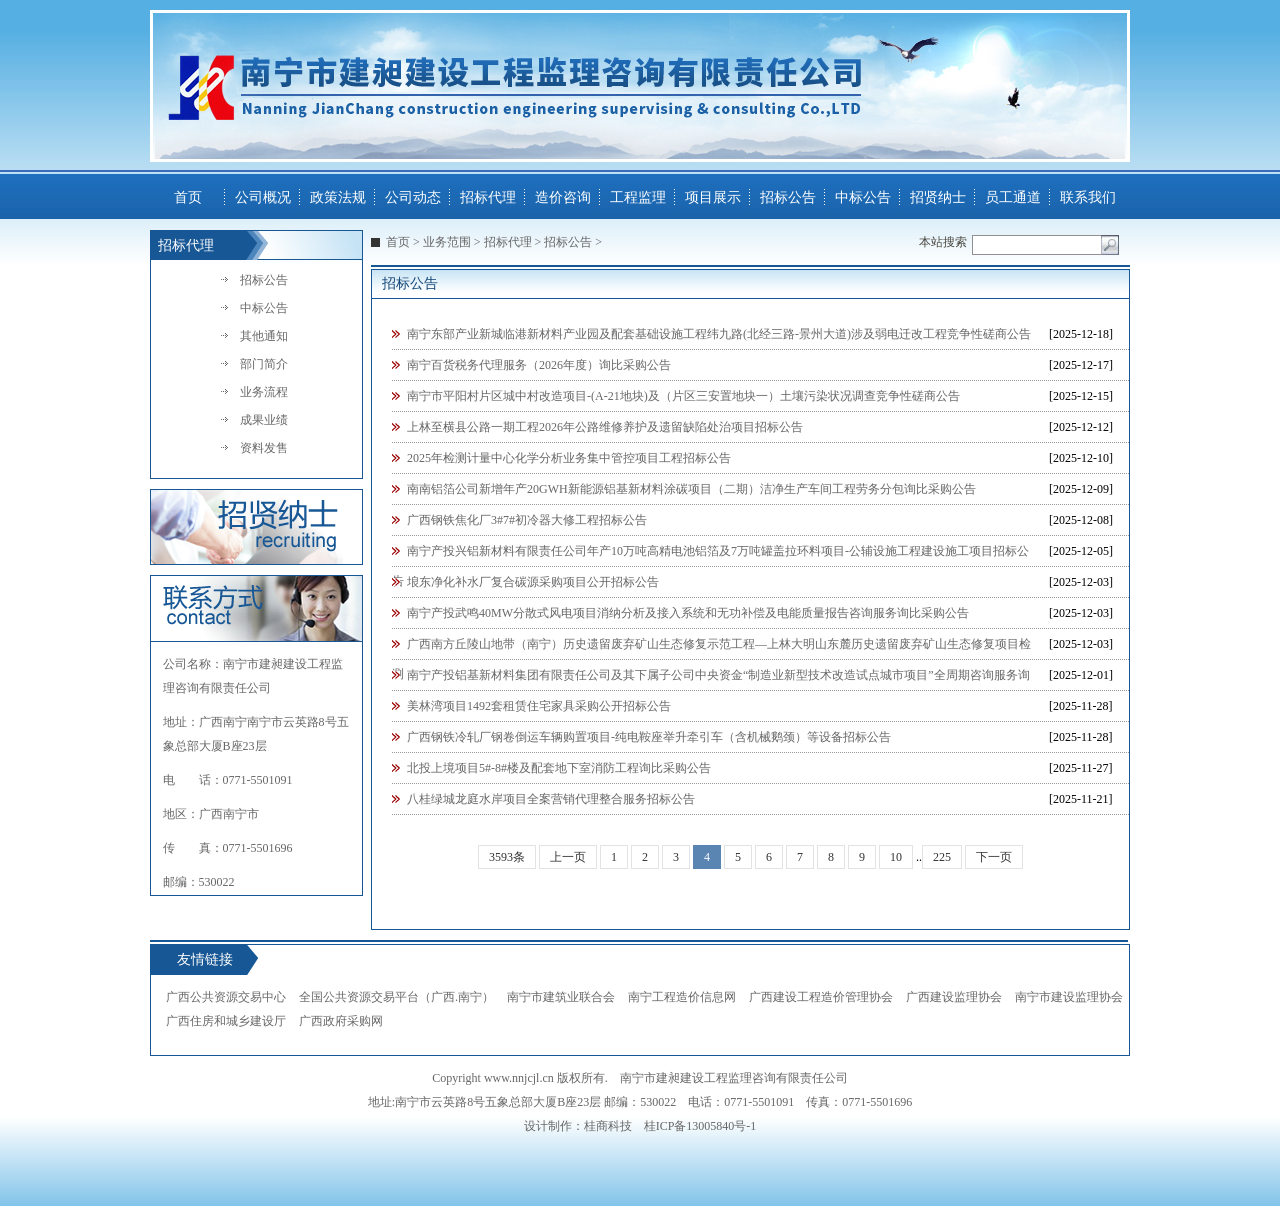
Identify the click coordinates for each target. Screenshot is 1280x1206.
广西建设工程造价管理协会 (821, 997)
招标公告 (788, 197)
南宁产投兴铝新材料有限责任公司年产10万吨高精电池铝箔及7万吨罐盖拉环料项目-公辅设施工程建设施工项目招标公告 (710, 555)
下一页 (994, 857)
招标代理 (488, 197)
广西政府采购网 (341, 1021)
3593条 (507, 857)
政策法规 (338, 197)
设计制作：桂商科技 (578, 1126)
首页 (188, 197)
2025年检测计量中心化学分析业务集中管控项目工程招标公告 (569, 458)
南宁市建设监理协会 (1069, 997)
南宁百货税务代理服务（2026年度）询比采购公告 (539, 365)
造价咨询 (563, 197)
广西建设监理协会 (954, 997)
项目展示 (713, 197)
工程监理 (638, 197)
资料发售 (264, 448)
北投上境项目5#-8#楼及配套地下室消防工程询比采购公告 (559, 768)
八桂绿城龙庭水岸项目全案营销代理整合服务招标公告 (551, 799)
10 (896, 857)
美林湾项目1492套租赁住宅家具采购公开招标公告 (539, 706)
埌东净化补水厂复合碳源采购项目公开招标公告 (533, 582)
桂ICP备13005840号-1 (700, 1126)
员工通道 (1013, 197)
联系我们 (1088, 197)
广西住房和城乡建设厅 (226, 1021)
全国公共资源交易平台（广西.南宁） (396, 997)
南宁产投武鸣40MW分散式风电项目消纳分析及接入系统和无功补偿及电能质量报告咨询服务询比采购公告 (688, 613)
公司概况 (263, 197)
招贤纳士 (938, 197)
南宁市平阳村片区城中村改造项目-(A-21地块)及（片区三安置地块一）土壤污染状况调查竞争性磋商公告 (683, 396)
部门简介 (264, 364)
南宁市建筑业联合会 (561, 997)
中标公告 (863, 197)
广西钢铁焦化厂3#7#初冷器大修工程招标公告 (527, 520)
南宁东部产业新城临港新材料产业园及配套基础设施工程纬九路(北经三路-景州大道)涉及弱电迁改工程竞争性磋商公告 (719, 334)
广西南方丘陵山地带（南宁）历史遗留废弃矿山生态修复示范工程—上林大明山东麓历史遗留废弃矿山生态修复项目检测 (711, 648)
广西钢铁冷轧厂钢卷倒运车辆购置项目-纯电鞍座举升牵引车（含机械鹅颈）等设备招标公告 (649, 737)
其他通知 (264, 336)
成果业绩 (264, 420)
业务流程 (264, 392)
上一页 (568, 857)
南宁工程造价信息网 (682, 997)
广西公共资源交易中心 (226, 997)
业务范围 (447, 242)
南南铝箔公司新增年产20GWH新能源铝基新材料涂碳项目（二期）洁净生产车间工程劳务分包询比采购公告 (691, 489)
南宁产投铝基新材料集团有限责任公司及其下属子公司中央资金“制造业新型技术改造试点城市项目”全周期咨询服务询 (718, 675)
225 (942, 857)
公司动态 (413, 197)
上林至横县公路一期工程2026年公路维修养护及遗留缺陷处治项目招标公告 (605, 427)
